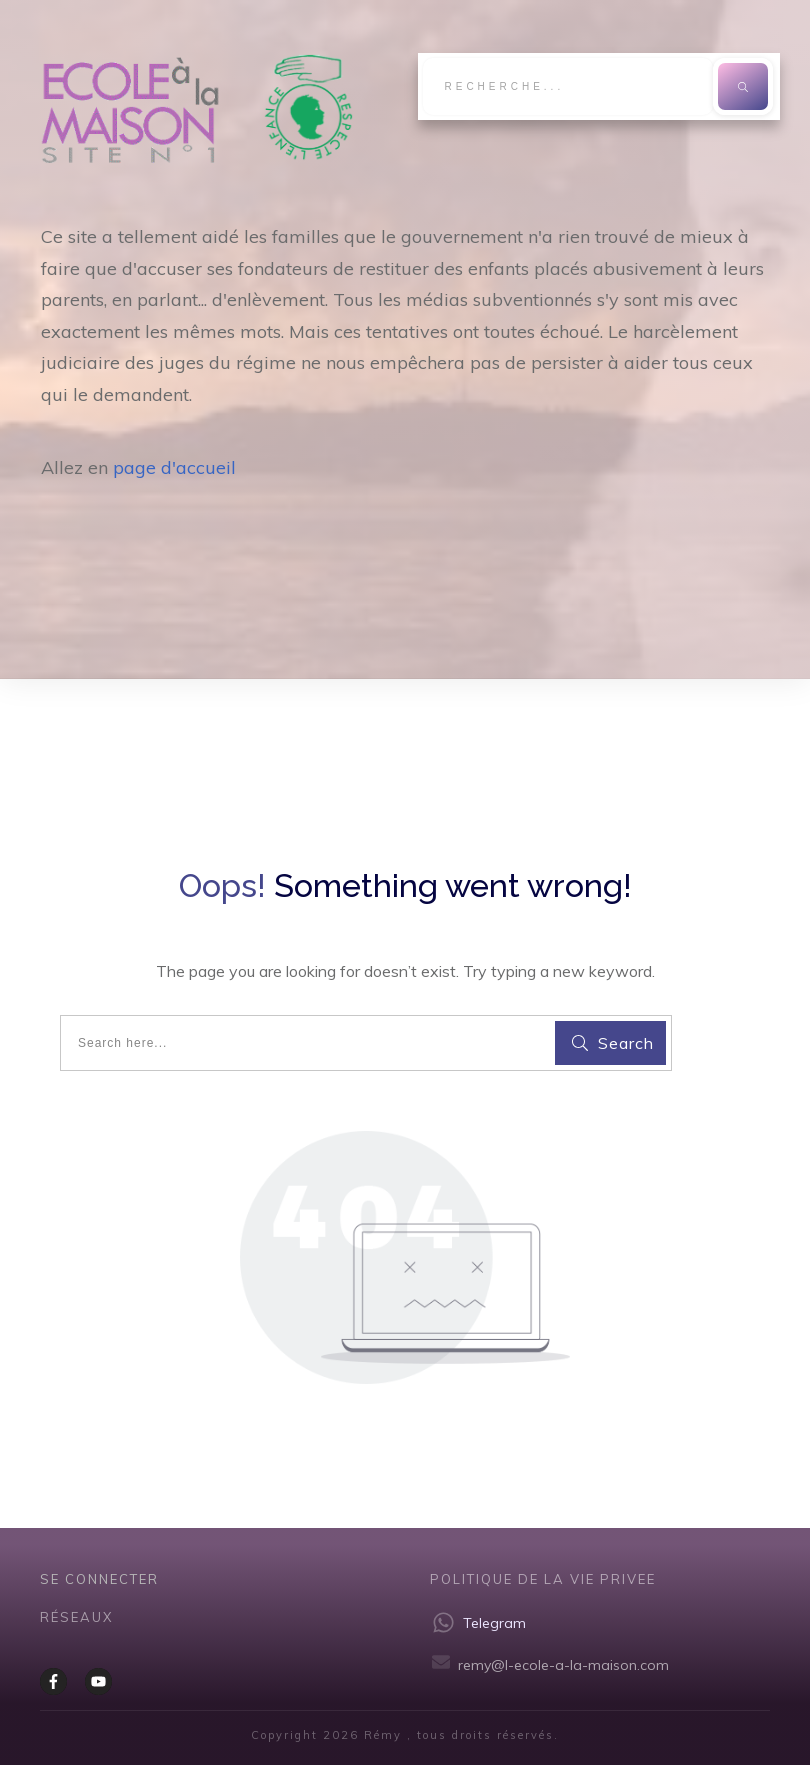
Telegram (494, 1623)
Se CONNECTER (99, 1579)
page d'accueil (174, 467)
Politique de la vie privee (543, 1579)
